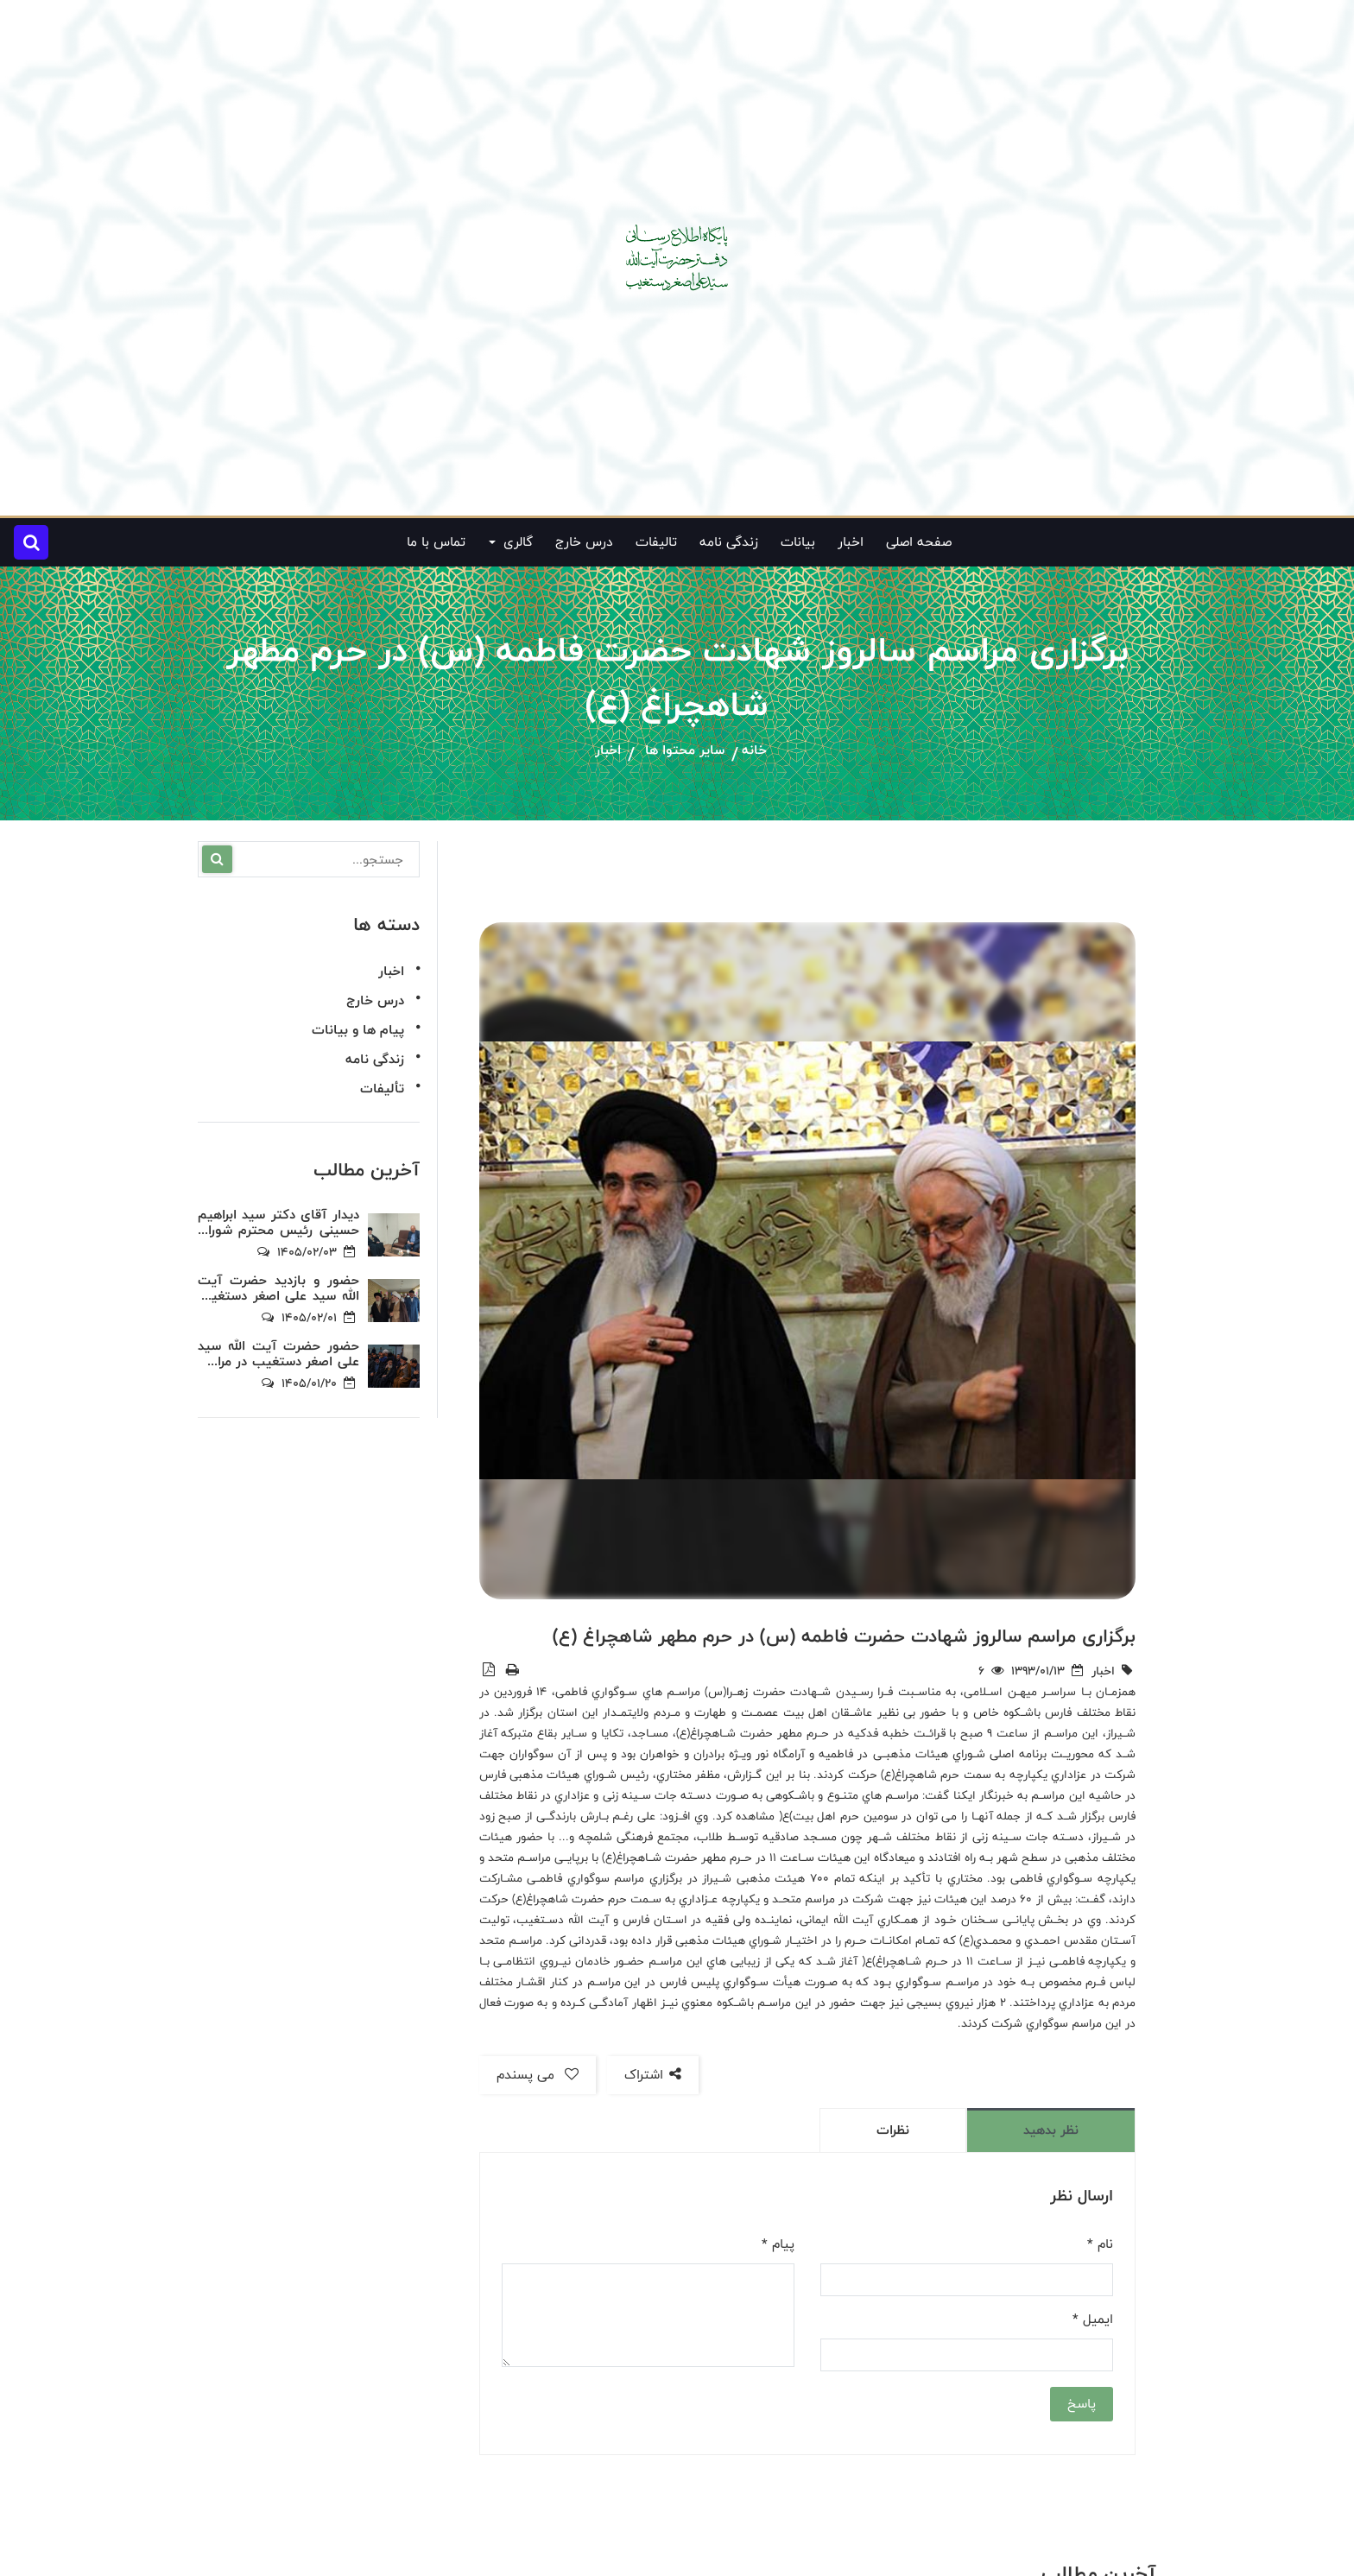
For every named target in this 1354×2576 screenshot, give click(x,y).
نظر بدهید (1051, 2130)
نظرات (892, 2130)
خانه (754, 751)
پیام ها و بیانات (358, 1029)
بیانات (798, 542)
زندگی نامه (728, 542)
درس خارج (584, 542)
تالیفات (656, 542)
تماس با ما (436, 542)
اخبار (851, 542)
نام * (1100, 2244)
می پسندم (538, 2074)
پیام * (778, 2244)
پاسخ (1081, 2403)
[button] (31, 542)
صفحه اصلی (919, 542)
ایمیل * (1092, 2319)
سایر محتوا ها (684, 751)
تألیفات (382, 1088)
